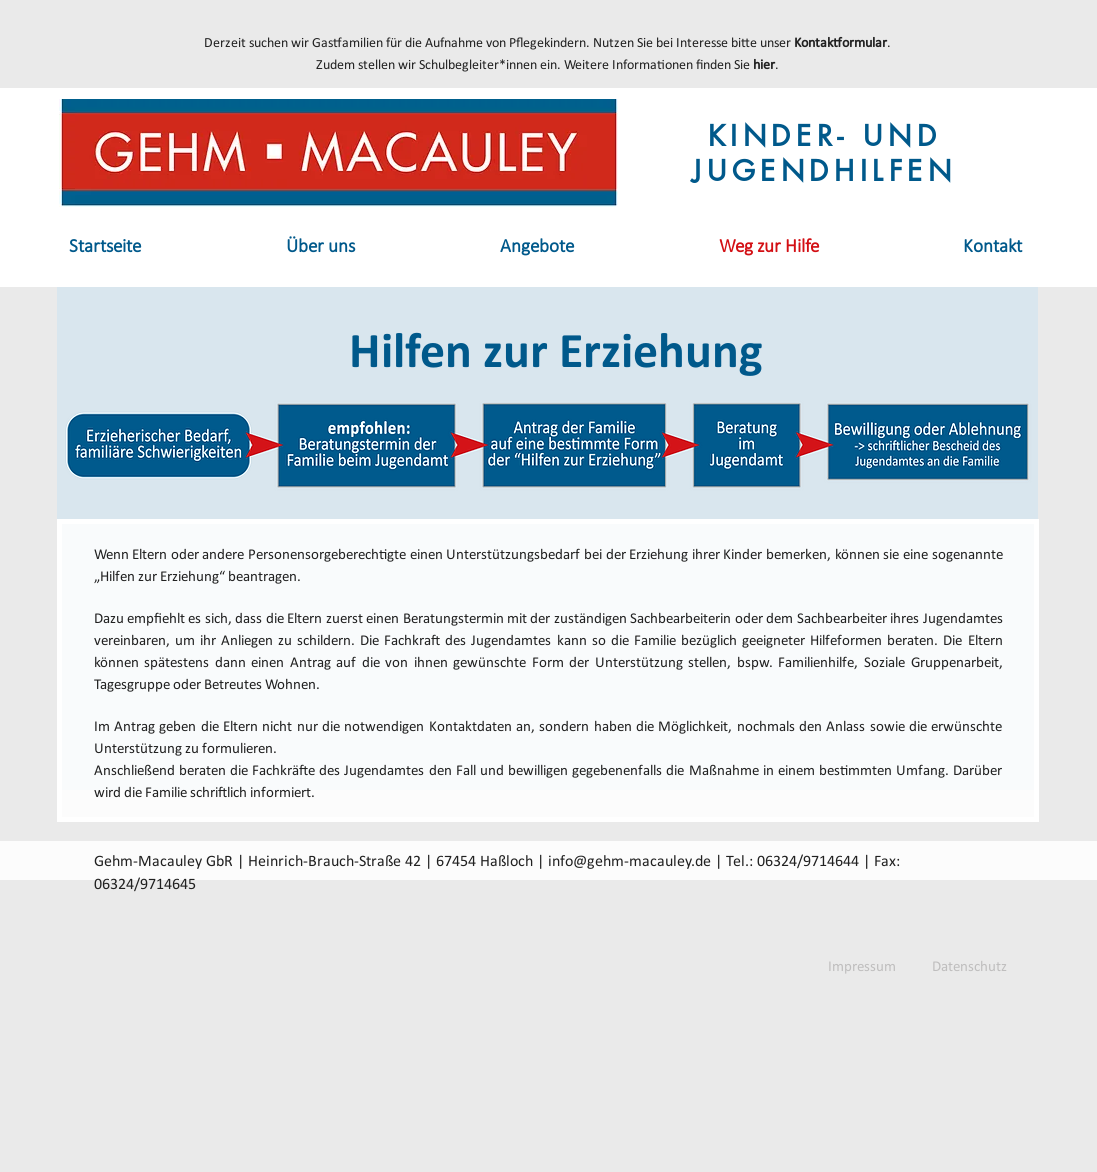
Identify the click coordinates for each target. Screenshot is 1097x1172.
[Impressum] (862, 967)
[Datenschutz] (969, 967)
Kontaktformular (840, 43)
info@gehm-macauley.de (629, 862)
